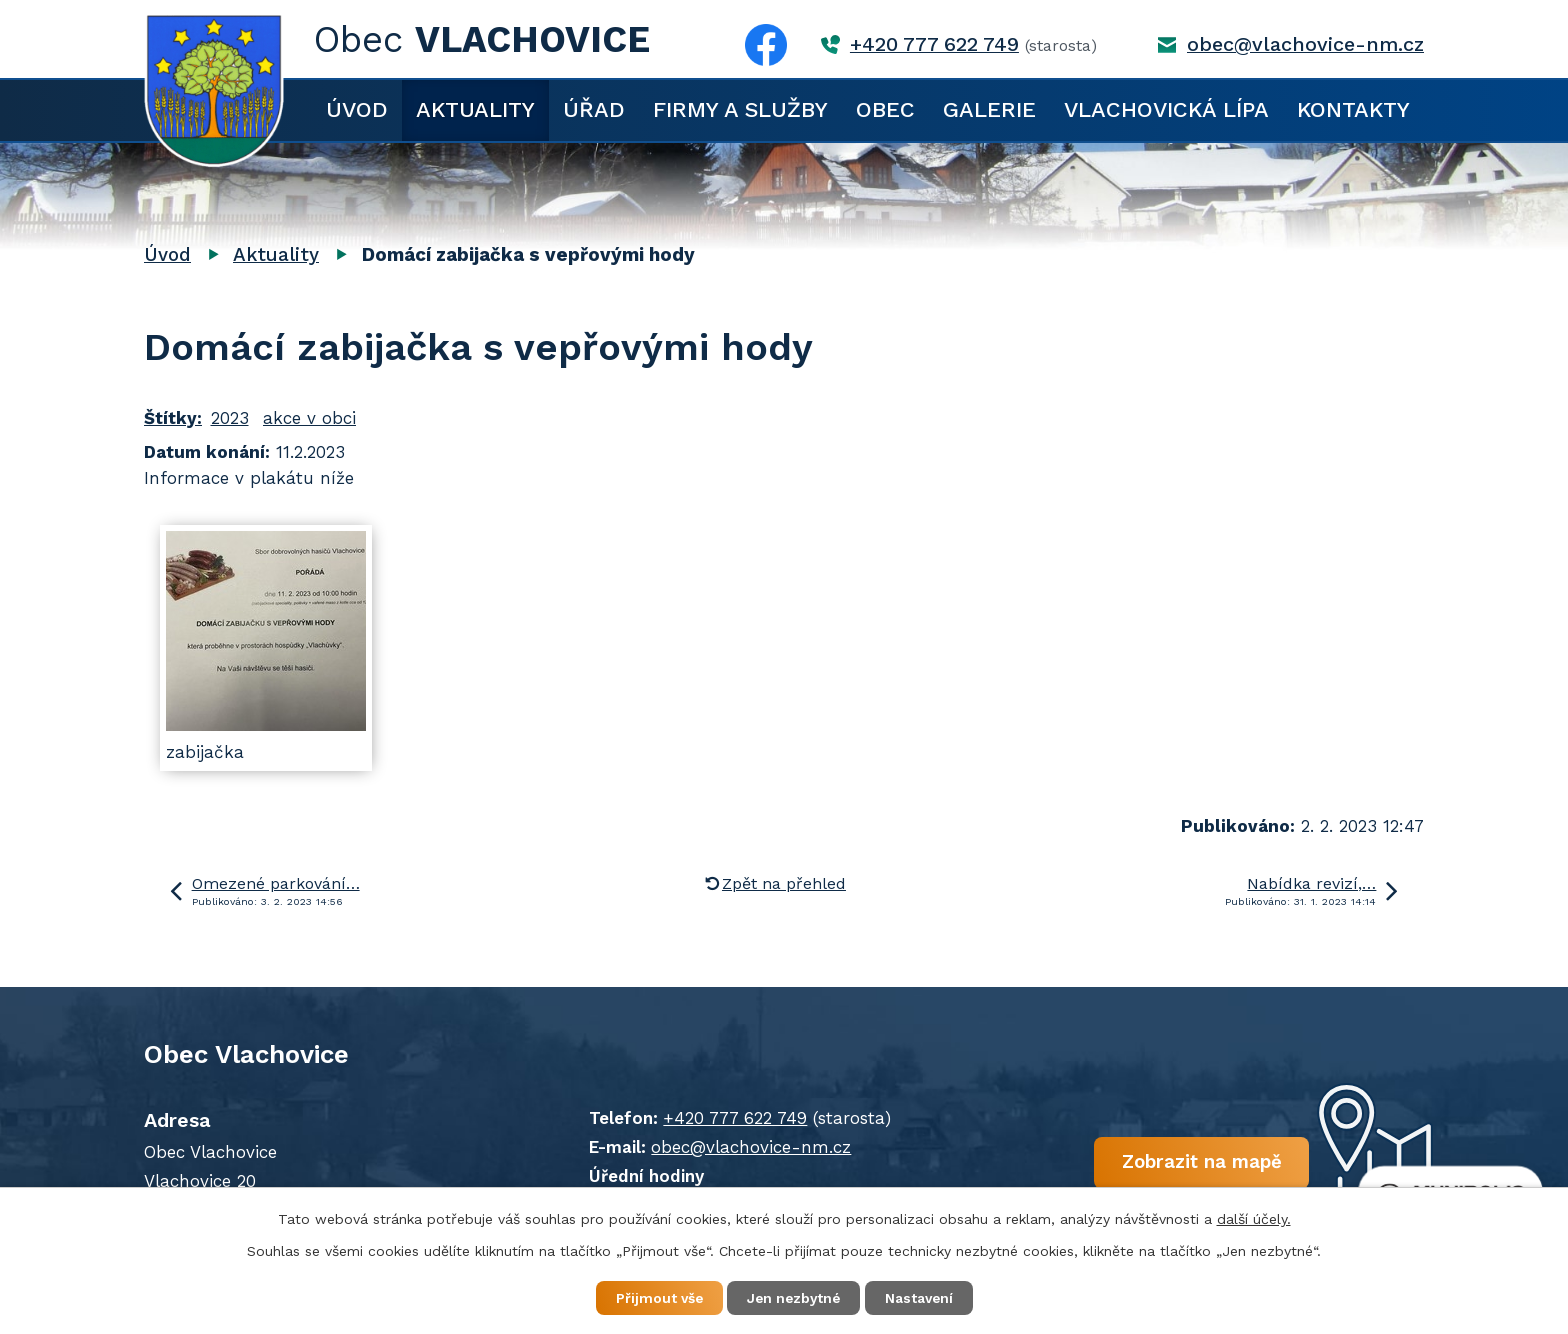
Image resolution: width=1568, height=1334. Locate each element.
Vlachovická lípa (1166, 109)
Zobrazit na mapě (1181, 1163)
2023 (230, 418)
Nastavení (924, 1298)
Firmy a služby (740, 109)
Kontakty (1353, 109)
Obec (885, 109)
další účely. (1254, 1218)
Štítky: (173, 418)
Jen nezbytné (793, 1298)
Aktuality (475, 109)
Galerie (989, 109)
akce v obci (309, 418)
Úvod (357, 109)
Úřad (594, 109)
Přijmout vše (653, 1298)
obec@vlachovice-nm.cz (1305, 44)
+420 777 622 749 (934, 44)
